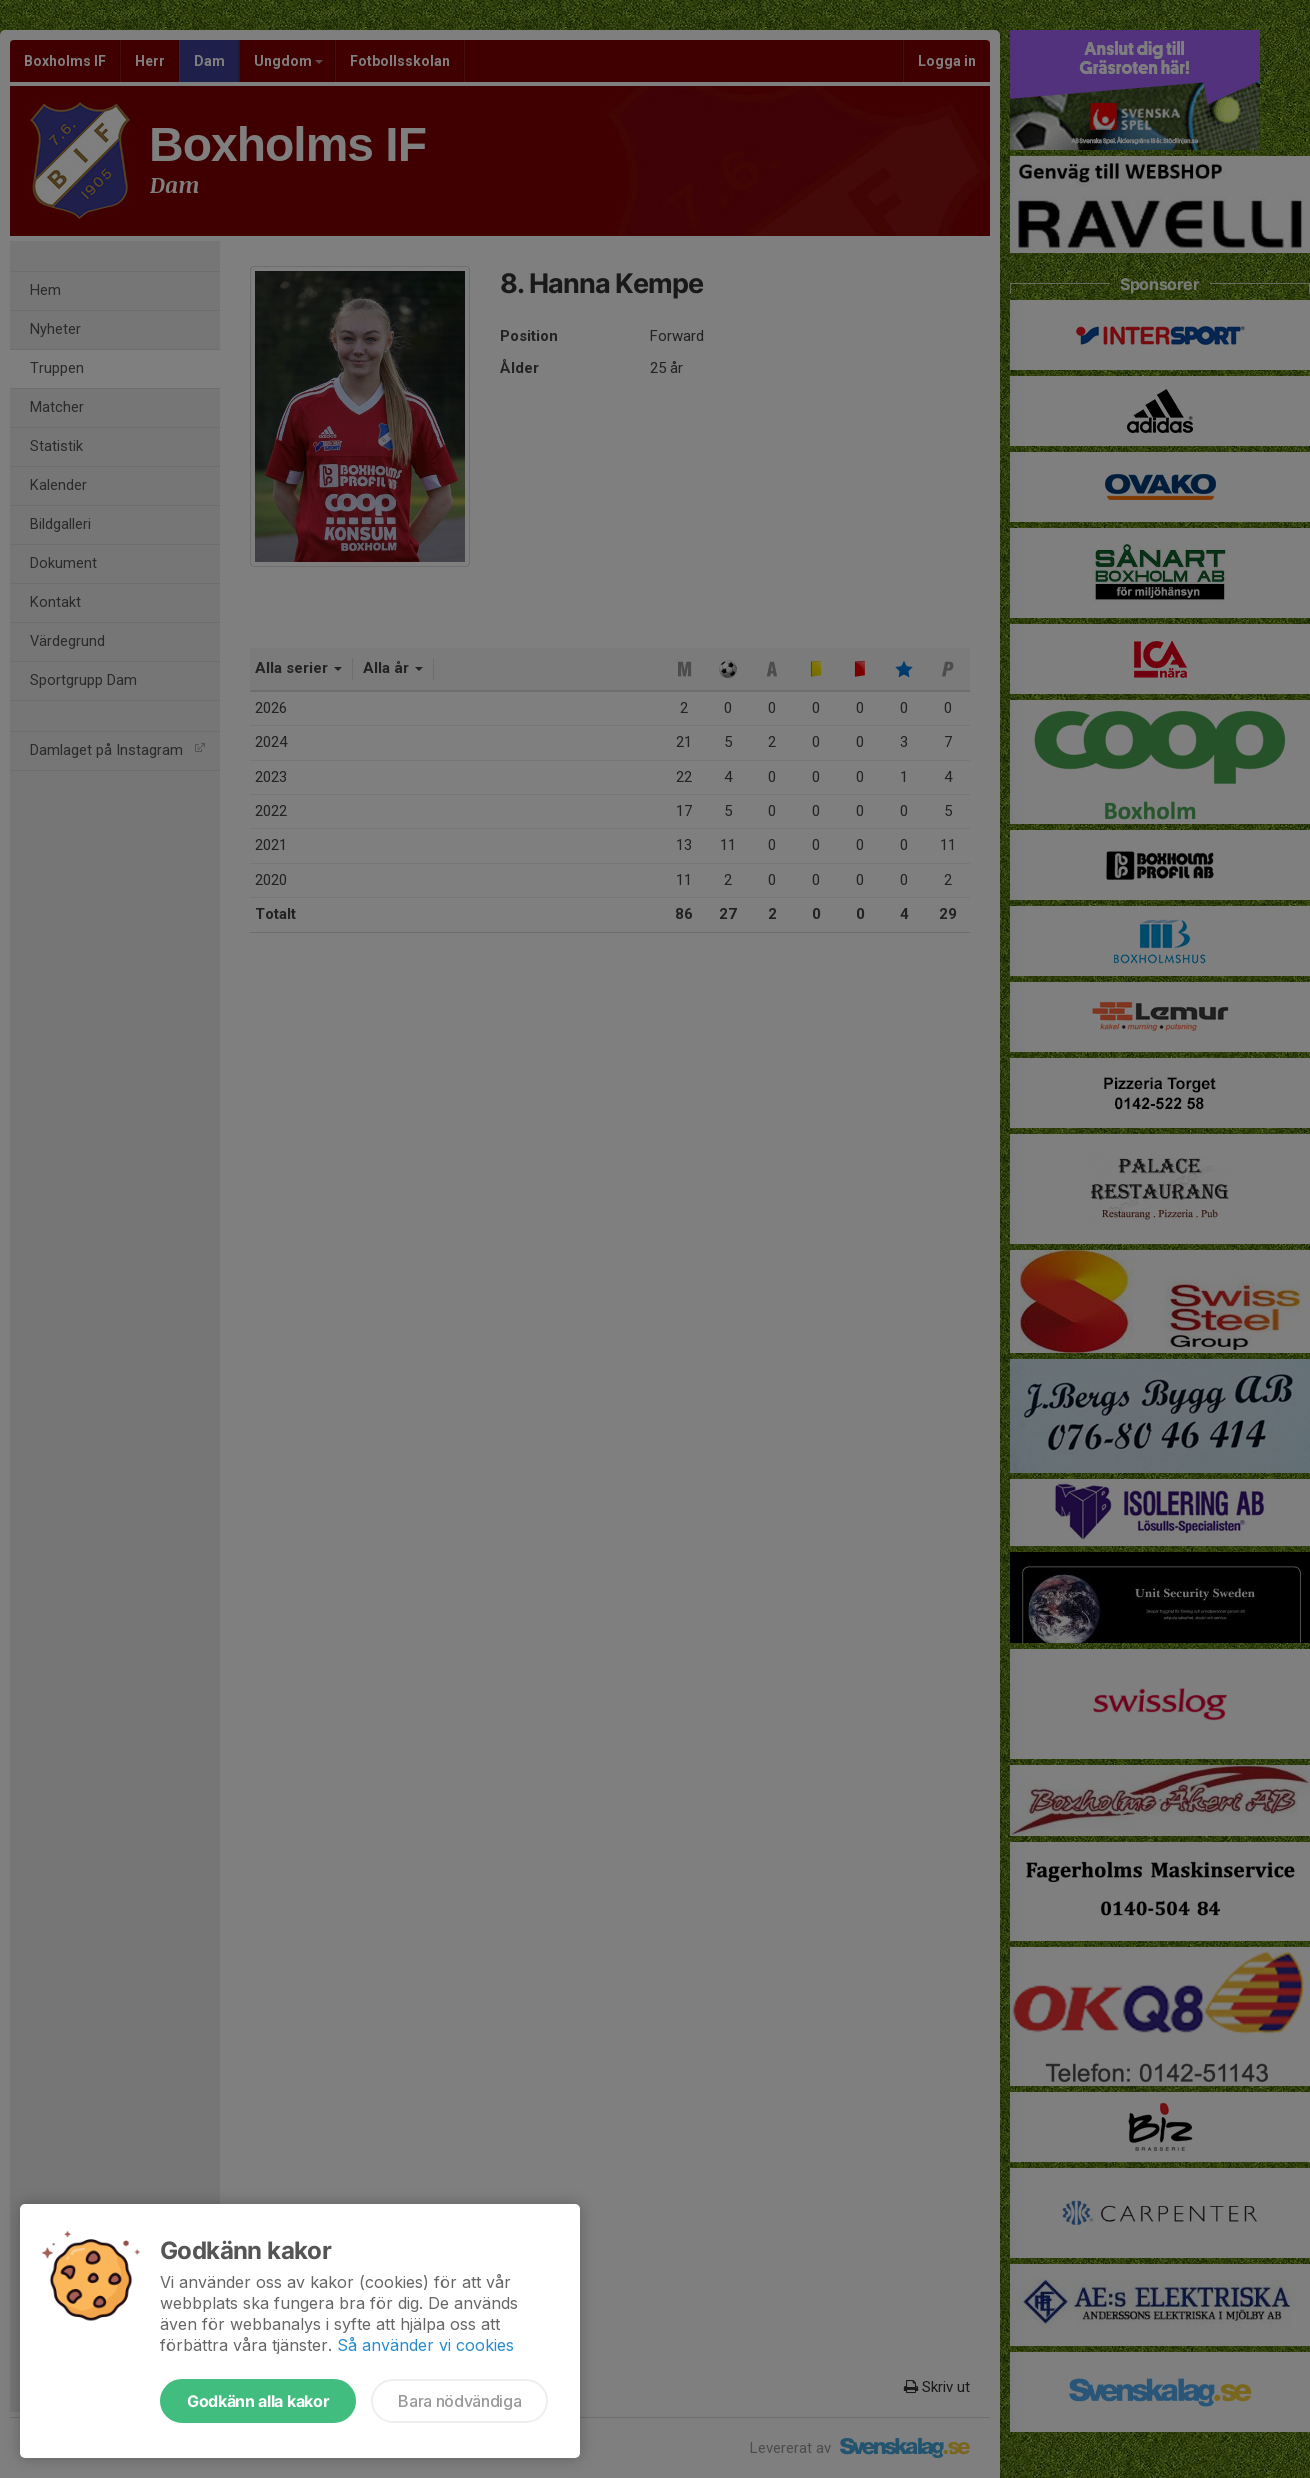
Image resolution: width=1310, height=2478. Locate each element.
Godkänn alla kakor (258, 2401)
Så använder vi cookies (425, 2345)
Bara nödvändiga (459, 2401)
